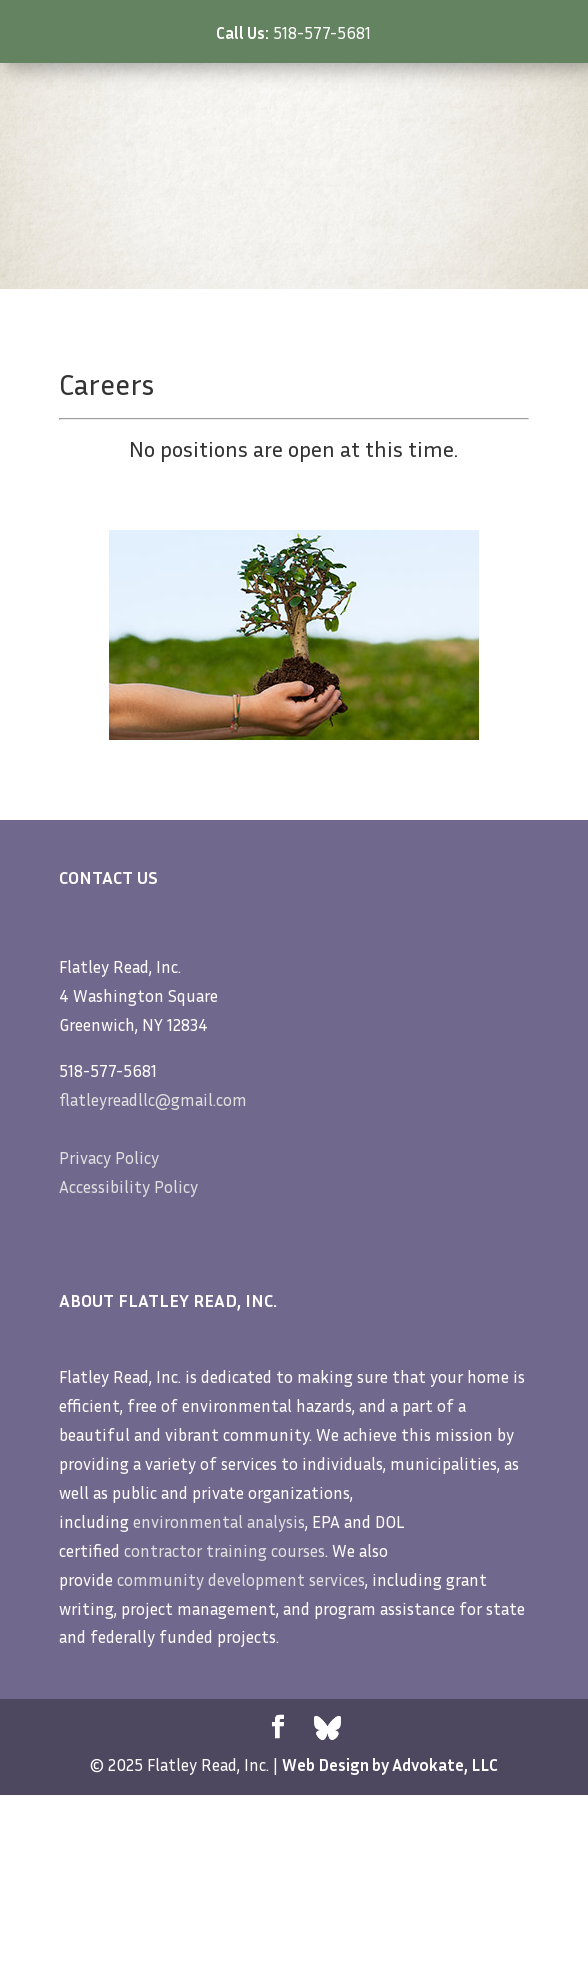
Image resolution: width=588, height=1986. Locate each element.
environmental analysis (219, 1521)
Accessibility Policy (128, 1186)
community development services (241, 1579)
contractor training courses (224, 1550)
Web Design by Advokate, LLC (390, 1764)
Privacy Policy (109, 1157)
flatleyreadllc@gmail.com (153, 1099)
